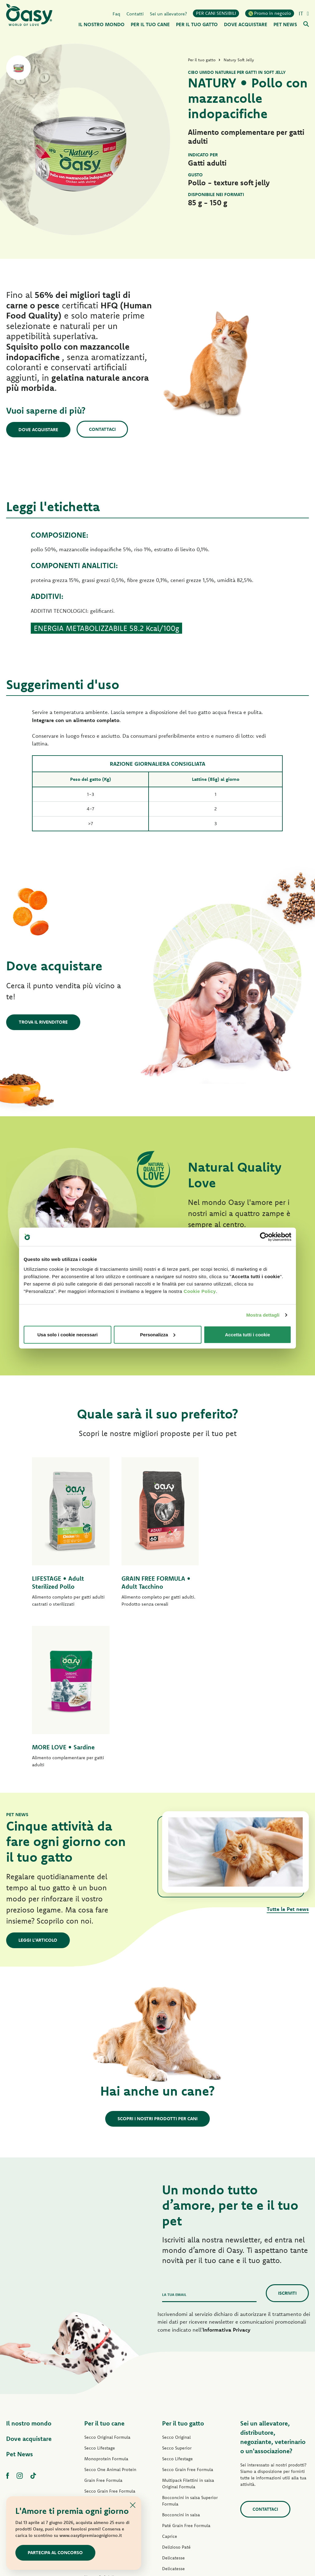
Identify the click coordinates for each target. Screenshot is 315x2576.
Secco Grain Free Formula (109, 2330)
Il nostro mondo (28, 2262)
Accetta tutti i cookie (247, 1334)
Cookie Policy (200, 1291)
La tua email (174, 2134)
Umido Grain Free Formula (110, 2384)
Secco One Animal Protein (110, 2309)
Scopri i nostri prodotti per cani (157, 1958)
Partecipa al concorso (55, 2552)
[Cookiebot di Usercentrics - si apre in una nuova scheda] (264, 1237)
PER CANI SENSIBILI (216, 13)
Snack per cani (98, 2438)
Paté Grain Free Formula (108, 2373)
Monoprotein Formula (106, 2298)
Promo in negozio (269, 13)
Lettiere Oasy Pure (180, 2472)
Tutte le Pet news (288, 1748)
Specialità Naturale (103, 2427)
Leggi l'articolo (38, 1779)
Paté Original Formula (106, 2341)
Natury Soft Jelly (100, 2416)
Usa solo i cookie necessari (68, 1334)
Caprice (169, 2375)
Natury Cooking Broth (183, 2429)
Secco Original (176, 2276)
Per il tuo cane (104, 2262)
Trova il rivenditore (43, 1022)
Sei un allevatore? (168, 13)
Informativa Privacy (226, 2169)
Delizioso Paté (98, 2395)
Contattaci (103, 429)
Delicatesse (173, 2397)
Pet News (19, 2293)
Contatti (135, 13)
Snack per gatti (176, 2462)
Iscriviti (287, 2132)
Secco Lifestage (99, 2287)
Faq (116, 13)
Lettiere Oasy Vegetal (183, 2483)
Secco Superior (177, 2287)
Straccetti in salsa (101, 2406)
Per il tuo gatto (183, 2262)
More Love (173, 2451)
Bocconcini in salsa (181, 2354)
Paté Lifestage (98, 2352)
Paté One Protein (101, 2362)
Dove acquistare (38, 429)
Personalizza (157, 1334)
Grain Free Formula (103, 2319)
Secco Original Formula (107, 2276)
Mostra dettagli (262, 1315)
